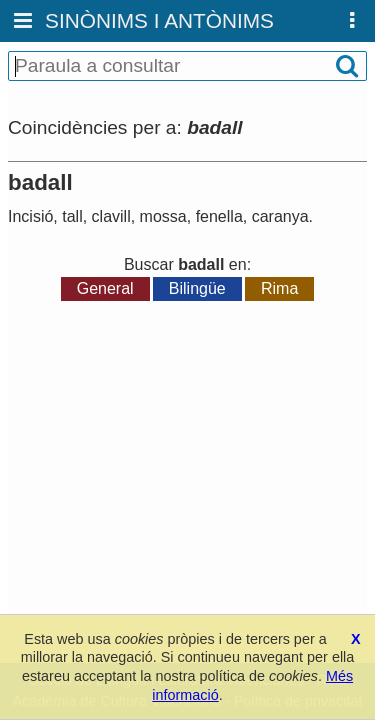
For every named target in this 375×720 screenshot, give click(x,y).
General (105, 288)
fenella (219, 216)
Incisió (30, 216)
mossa (163, 216)
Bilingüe (197, 288)
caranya (280, 216)
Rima (279, 288)
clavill (111, 216)
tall (72, 216)
